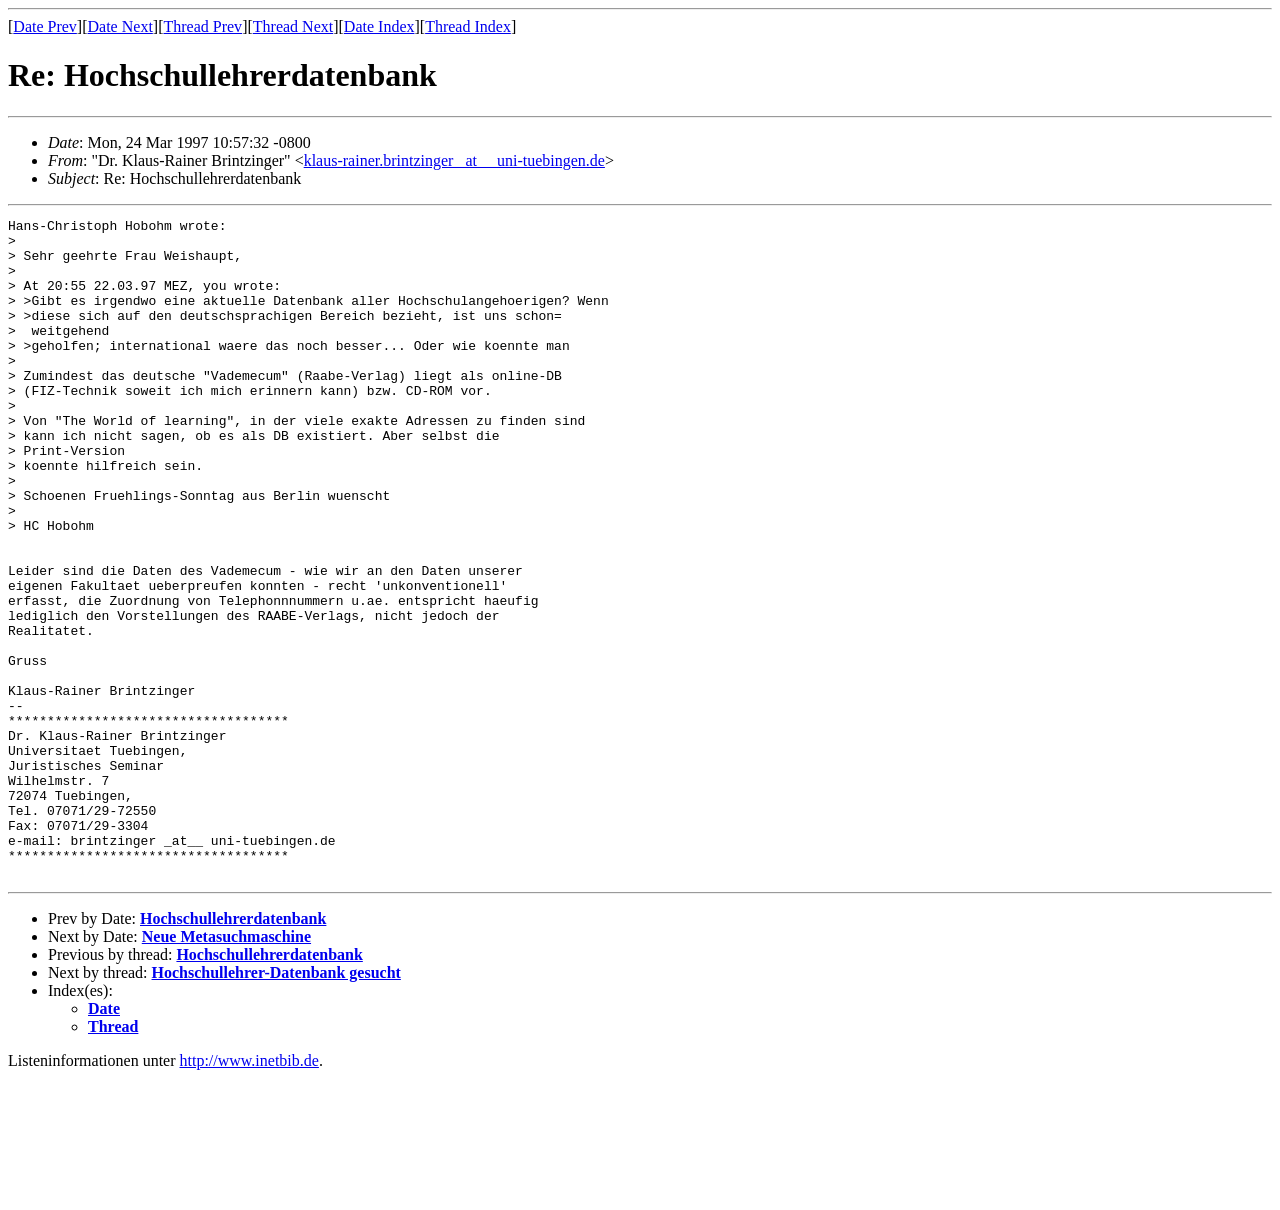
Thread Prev (202, 26)
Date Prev (45, 26)
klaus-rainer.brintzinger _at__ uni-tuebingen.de (454, 160)
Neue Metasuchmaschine (226, 1068)
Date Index (379, 26)
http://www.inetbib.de (249, 1192)
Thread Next (293, 26)
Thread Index (468, 26)
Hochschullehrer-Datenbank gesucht (276, 1104)
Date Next (120, 26)
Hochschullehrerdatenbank (233, 1050)
